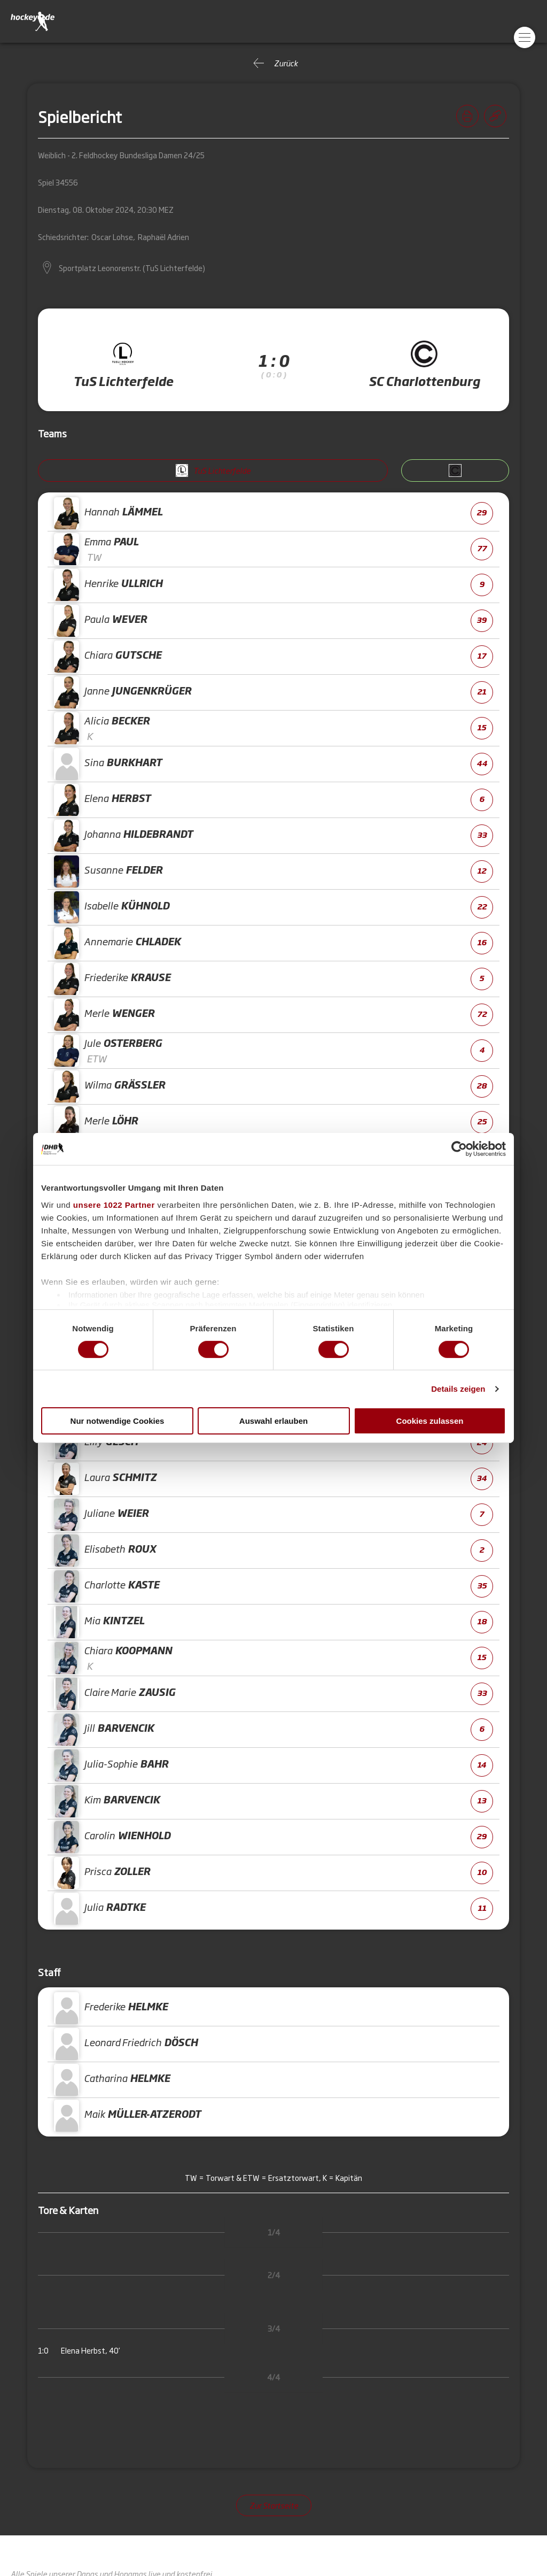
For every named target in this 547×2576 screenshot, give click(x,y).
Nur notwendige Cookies (118, 1420)
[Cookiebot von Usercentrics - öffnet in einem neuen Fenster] (459, 1149)
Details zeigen (458, 1388)
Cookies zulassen (430, 1420)
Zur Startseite (273, 2505)
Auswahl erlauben (273, 1420)
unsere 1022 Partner (114, 1204)
